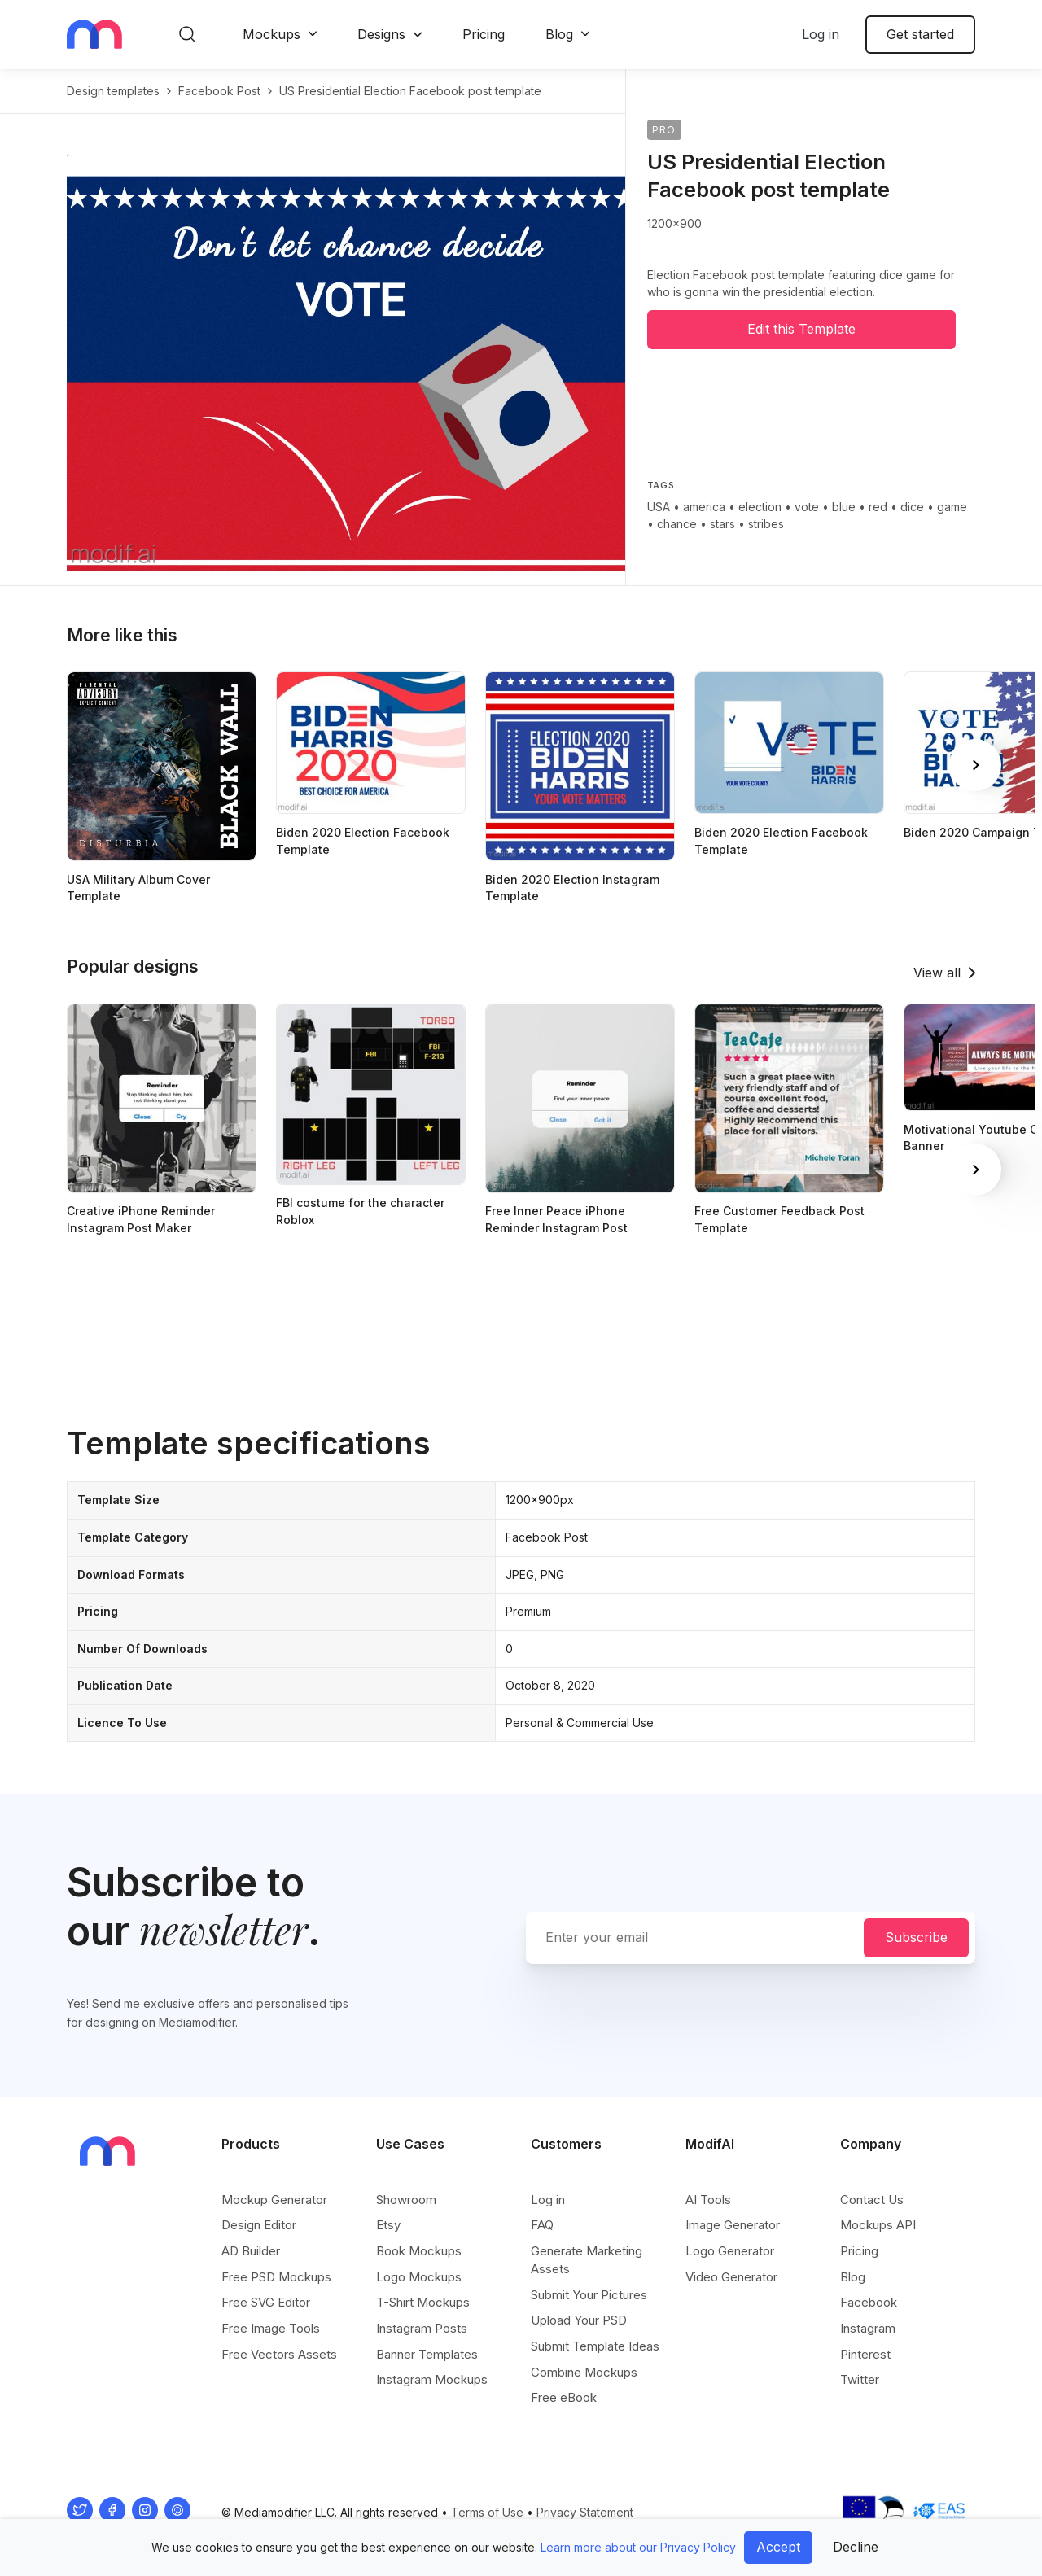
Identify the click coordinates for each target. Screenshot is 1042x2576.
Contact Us (872, 2199)
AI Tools (708, 2199)
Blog (559, 34)
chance (677, 524)
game (952, 507)
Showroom (406, 2199)
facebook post (219, 91)
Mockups (271, 34)
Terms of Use (487, 2512)
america (704, 507)
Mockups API (878, 2225)
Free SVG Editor (265, 2302)
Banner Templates (427, 2354)
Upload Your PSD (579, 2320)
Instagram (867, 2328)
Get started (920, 34)
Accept (778, 2547)
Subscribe (916, 1937)
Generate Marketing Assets (586, 2259)
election (760, 507)
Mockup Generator (274, 2199)
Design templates (113, 91)
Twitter (859, 2379)
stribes (766, 524)
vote (807, 507)
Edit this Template (801, 329)
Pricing (483, 34)
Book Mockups (419, 2251)
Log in (820, 34)
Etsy (388, 2225)
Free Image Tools (270, 2328)
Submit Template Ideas (595, 2346)
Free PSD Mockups (276, 2277)
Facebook (868, 2302)
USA (658, 507)
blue (844, 507)
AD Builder (250, 2251)
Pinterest (865, 2354)
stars (722, 524)
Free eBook (564, 2397)
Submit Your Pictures (589, 2295)
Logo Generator (729, 2251)
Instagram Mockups (432, 2379)
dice (912, 507)
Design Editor (258, 2225)
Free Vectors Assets (279, 2354)
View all (937, 972)
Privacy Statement (584, 2512)
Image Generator (732, 2225)
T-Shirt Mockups (423, 2302)
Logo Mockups (419, 2277)
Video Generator (731, 2277)
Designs (381, 34)
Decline (855, 2547)
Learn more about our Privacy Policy (638, 2547)
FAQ (542, 2225)
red (878, 507)
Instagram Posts (421, 2328)
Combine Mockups (584, 2372)
